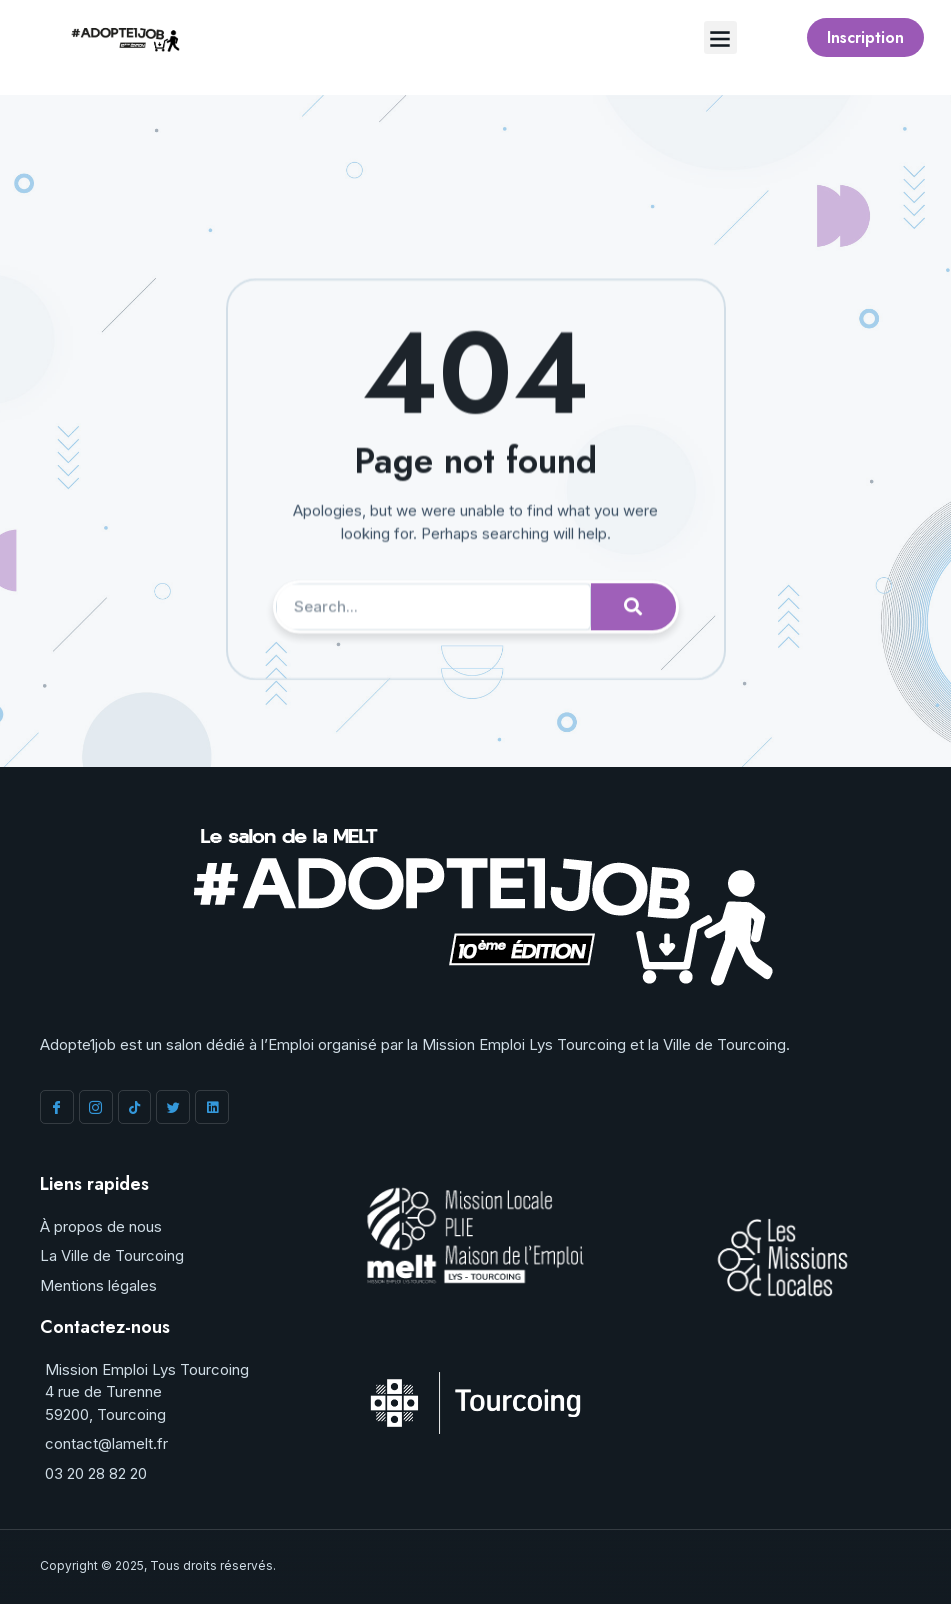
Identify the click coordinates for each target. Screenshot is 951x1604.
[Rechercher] (633, 650)
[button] (720, 37)
